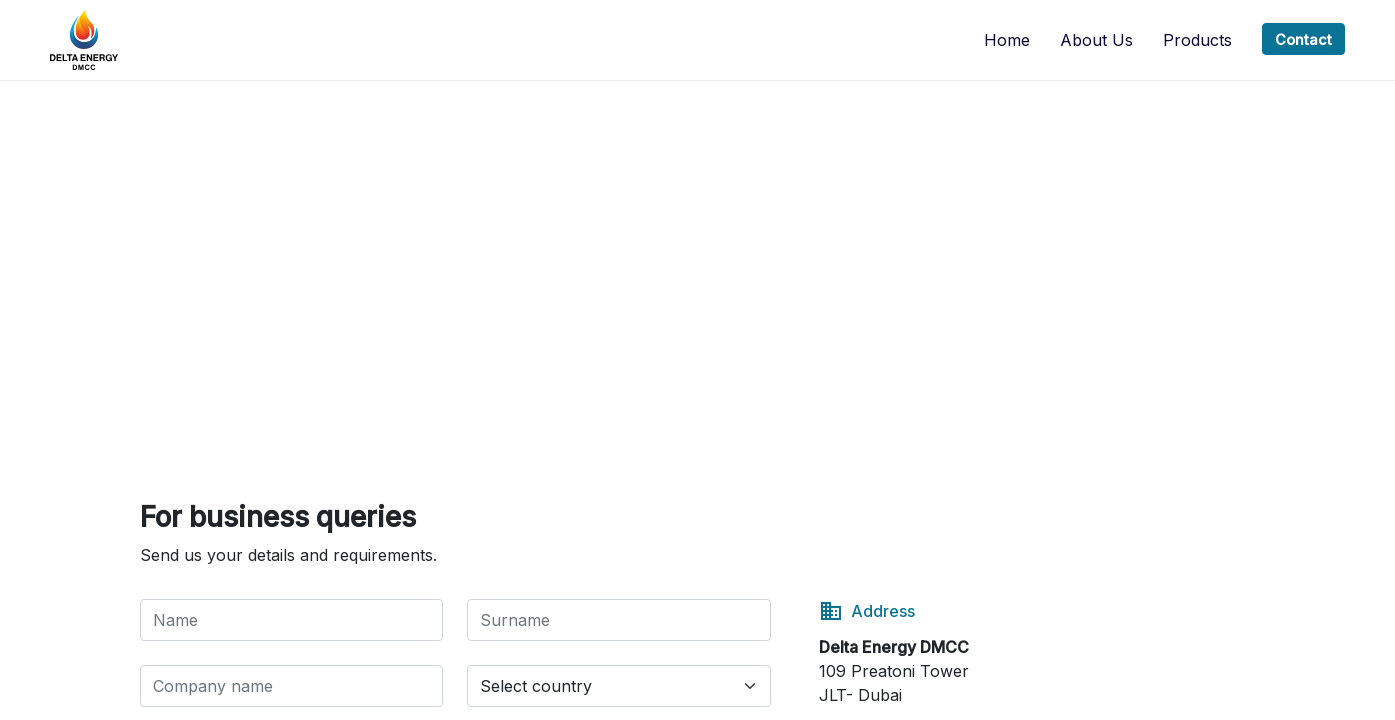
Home (1007, 40)
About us (1096, 40)
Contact (1303, 39)
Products (1197, 40)
